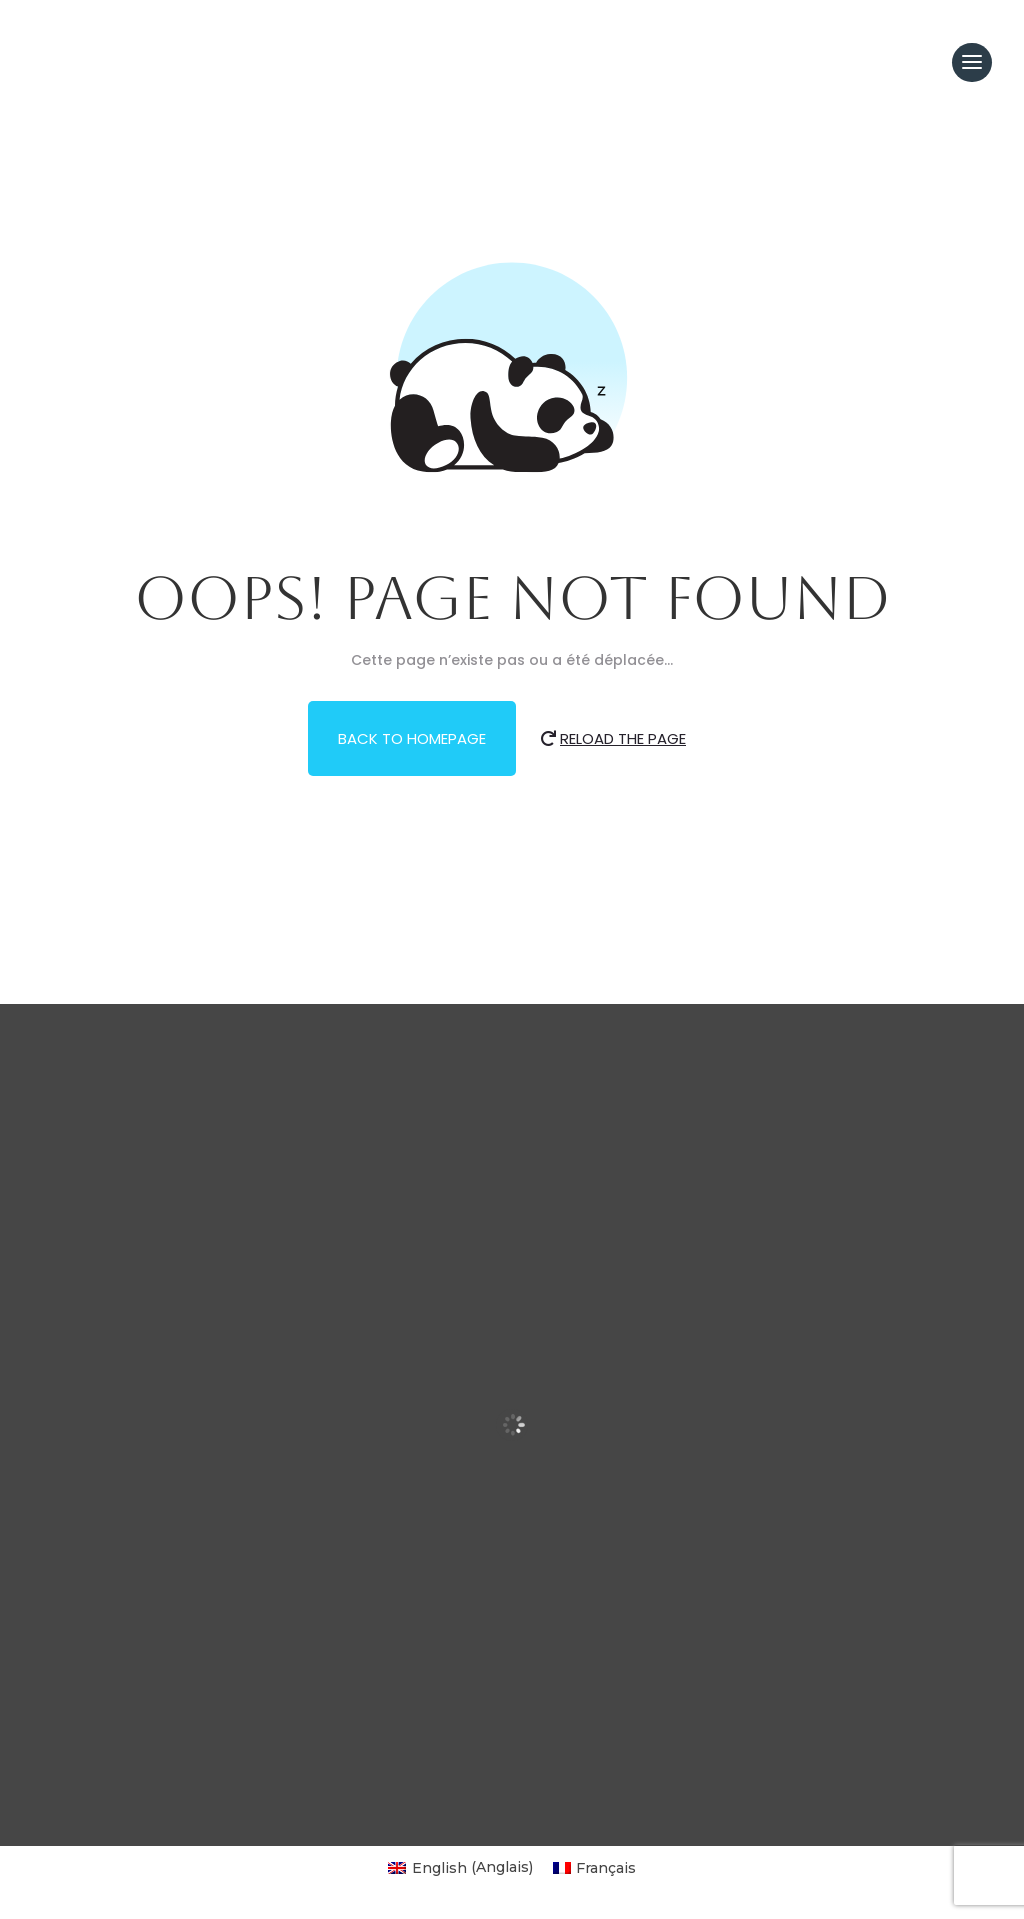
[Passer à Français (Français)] (595, 1867)
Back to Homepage (412, 738)
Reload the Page (623, 738)
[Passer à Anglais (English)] (460, 1867)
